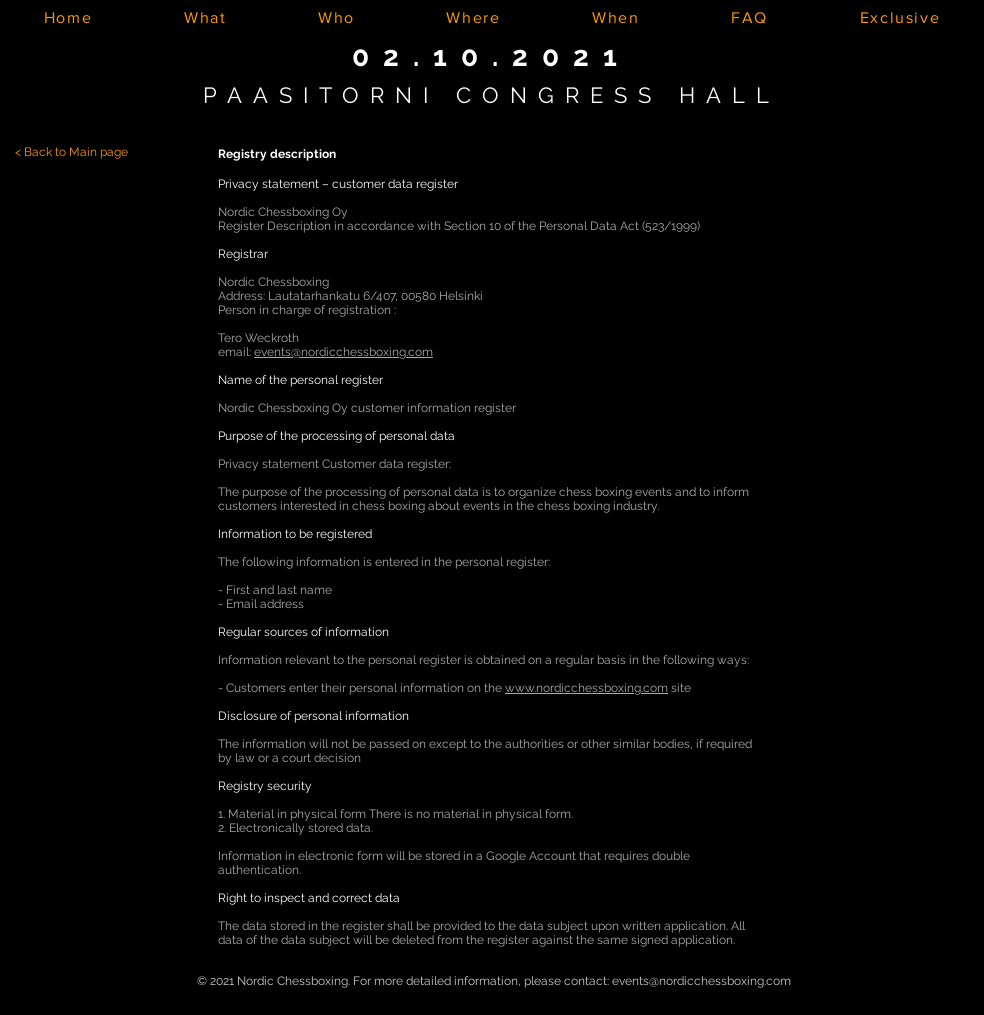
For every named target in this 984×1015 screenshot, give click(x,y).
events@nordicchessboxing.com (343, 352)
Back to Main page (76, 152)
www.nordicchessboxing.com (586, 688)
